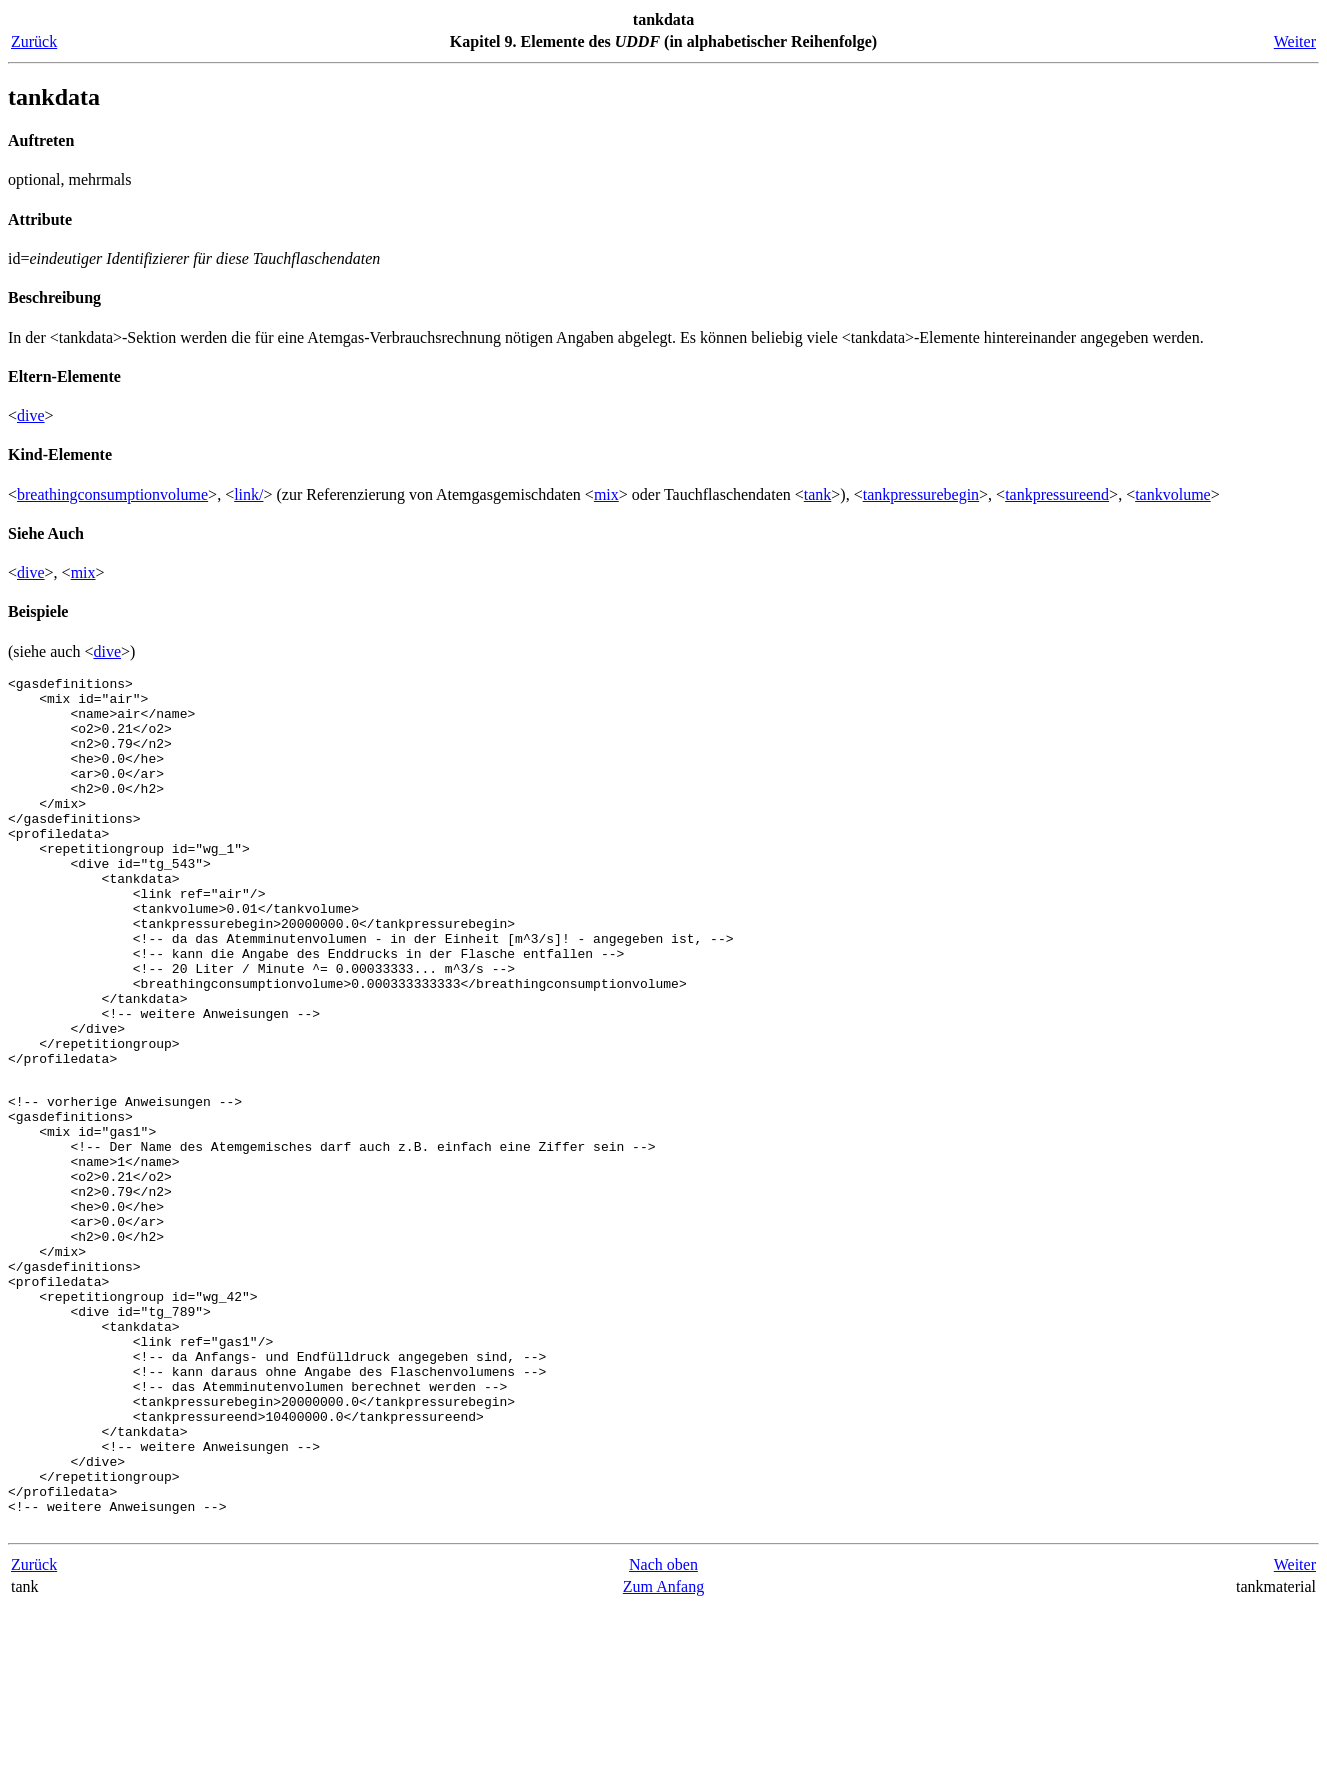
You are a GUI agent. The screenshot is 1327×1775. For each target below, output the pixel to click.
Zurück (34, 41)
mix (606, 494)
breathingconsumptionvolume (112, 494)
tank (818, 494)
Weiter (1295, 41)
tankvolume (1173, 494)
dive (31, 415)
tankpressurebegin (921, 494)
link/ (248, 494)
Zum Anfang (663, 1754)
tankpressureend (1057, 494)
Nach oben (663, 1732)
